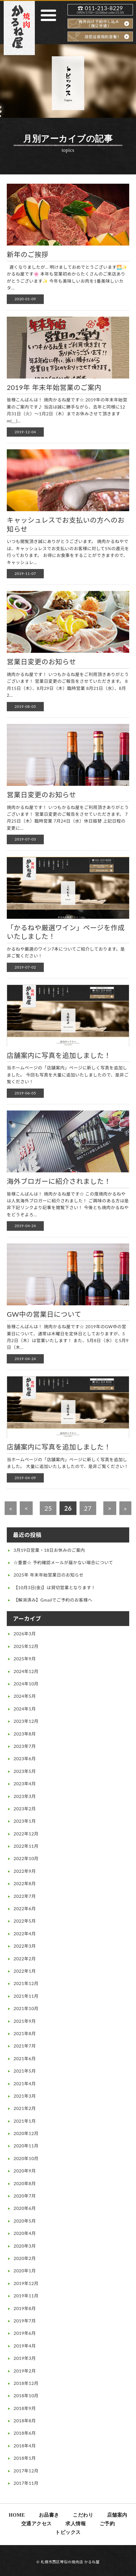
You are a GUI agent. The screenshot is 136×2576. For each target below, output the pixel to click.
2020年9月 (25, 2170)
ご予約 (107, 2523)
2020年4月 (25, 2233)
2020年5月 (25, 2220)
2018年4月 (25, 2445)
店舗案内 (117, 2515)
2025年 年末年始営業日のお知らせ (49, 1574)
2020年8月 (25, 2183)
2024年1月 (25, 1708)
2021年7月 (25, 2045)
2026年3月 (25, 1633)
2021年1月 (25, 2121)
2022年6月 (25, 1908)
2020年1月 (25, 2270)
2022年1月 (25, 1971)
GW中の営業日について (44, 1314)
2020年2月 (25, 2258)
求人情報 (75, 2523)
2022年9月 (25, 1871)
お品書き (49, 2515)
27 (88, 1508)
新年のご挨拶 (27, 254)
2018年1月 (25, 2458)
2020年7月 (25, 2195)
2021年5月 (25, 2070)
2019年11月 (26, 2295)
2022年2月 (25, 1958)
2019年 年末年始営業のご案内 (54, 387)
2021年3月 (25, 2096)
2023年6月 (25, 1758)
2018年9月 (25, 2408)
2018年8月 (25, 2420)
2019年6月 (25, 2333)
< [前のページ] (26, 1508)
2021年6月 (25, 2058)
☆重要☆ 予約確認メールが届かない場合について (63, 1562)
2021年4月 (25, 2083)
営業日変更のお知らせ (41, 661)
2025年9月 (25, 1658)
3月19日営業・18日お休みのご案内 (49, 1550)
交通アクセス (36, 2523)
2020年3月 (25, 2246)
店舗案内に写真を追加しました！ (59, 1055)
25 (48, 1508)
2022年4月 (25, 1933)
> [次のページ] (110, 1508)
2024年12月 (26, 1671)
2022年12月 (26, 1833)
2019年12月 (26, 2283)
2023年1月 (25, 1821)
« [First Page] (10, 1508)
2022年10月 (26, 1858)
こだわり (83, 2515)
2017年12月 (26, 2470)
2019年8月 (25, 2308)
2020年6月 (25, 2208)
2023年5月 (25, 1771)
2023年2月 (25, 1808)
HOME (17, 2515)
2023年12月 (26, 1721)
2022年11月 (26, 1846)
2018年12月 (26, 2383)
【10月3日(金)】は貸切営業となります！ (55, 1587)
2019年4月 (25, 2345)
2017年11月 (26, 2483)
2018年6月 (25, 2433)
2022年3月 (25, 1946)
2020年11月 (26, 2145)
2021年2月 (25, 2108)
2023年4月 (25, 1783)
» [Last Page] (125, 1508)
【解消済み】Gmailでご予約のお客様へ (53, 1600)
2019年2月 (25, 2370)
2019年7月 (25, 2320)
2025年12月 (26, 1646)
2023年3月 (25, 1796)
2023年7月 (25, 1746)
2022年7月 (25, 1896)
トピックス (68, 2532)
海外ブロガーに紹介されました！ (59, 1181)
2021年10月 (26, 2008)
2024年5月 (25, 1696)
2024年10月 (26, 1683)
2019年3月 (25, 2358)
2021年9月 (25, 2021)
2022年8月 (25, 1883)
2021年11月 (26, 1996)
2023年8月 (25, 1733)
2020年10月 (26, 2158)
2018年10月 (26, 2395)
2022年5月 (25, 1920)
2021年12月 (26, 1983)
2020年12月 (26, 2133)
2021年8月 (25, 2033)
